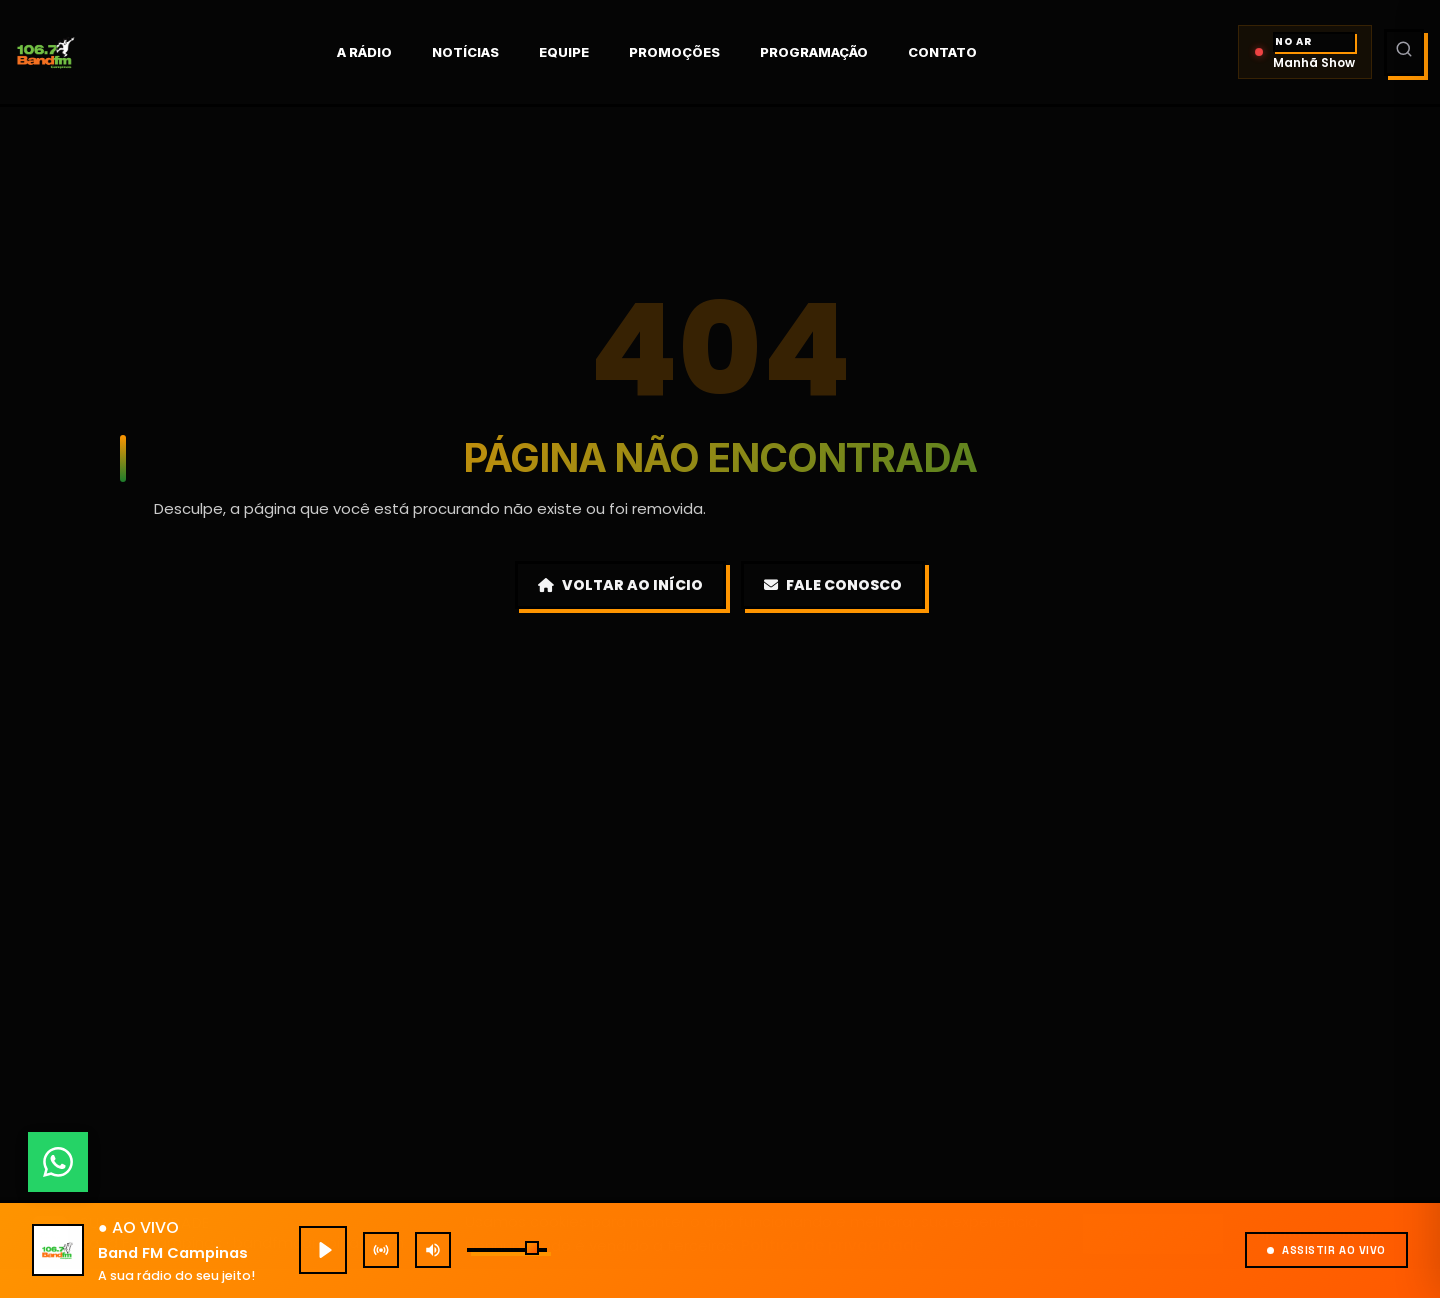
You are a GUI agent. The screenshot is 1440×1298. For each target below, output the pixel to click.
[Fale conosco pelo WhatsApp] (58, 1162)
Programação (839, 52)
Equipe (589, 52)
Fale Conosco (833, 585)
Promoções (699, 52)
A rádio (389, 52)
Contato (967, 52)
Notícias (490, 52)
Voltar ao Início (620, 585)
